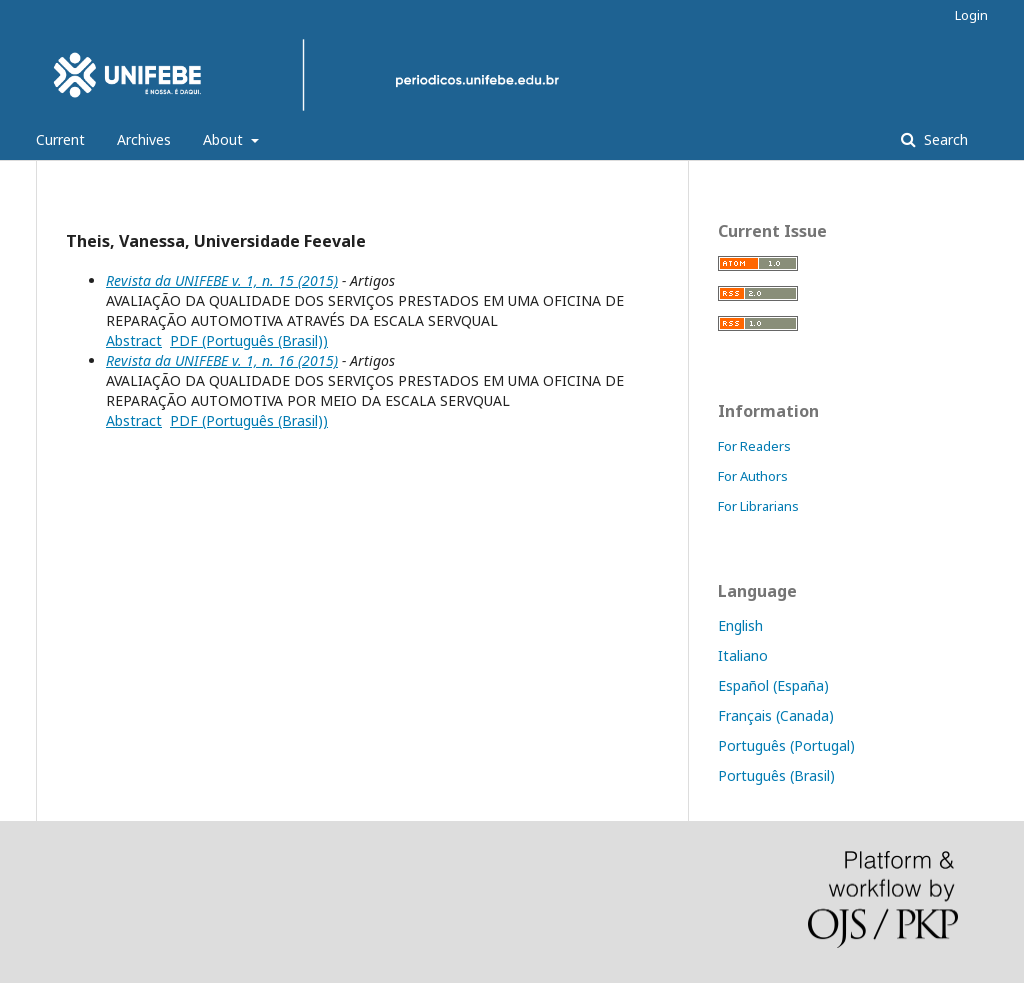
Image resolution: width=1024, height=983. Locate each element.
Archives (144, 139)
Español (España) (773, 685)
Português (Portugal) (786, 745)
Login (971, 15)
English (740, 625)
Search (944, 139)
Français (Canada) (776, 715)
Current (60, 139)
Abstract (134, 340)
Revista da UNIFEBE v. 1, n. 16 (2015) (222, 360)
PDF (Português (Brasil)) (249, 340)
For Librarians (758, 506)
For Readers (754, 446)
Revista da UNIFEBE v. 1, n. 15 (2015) (222, 280)
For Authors (753, 476)
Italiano (743, 655)
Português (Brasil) (776, 775)
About (225, 139)
